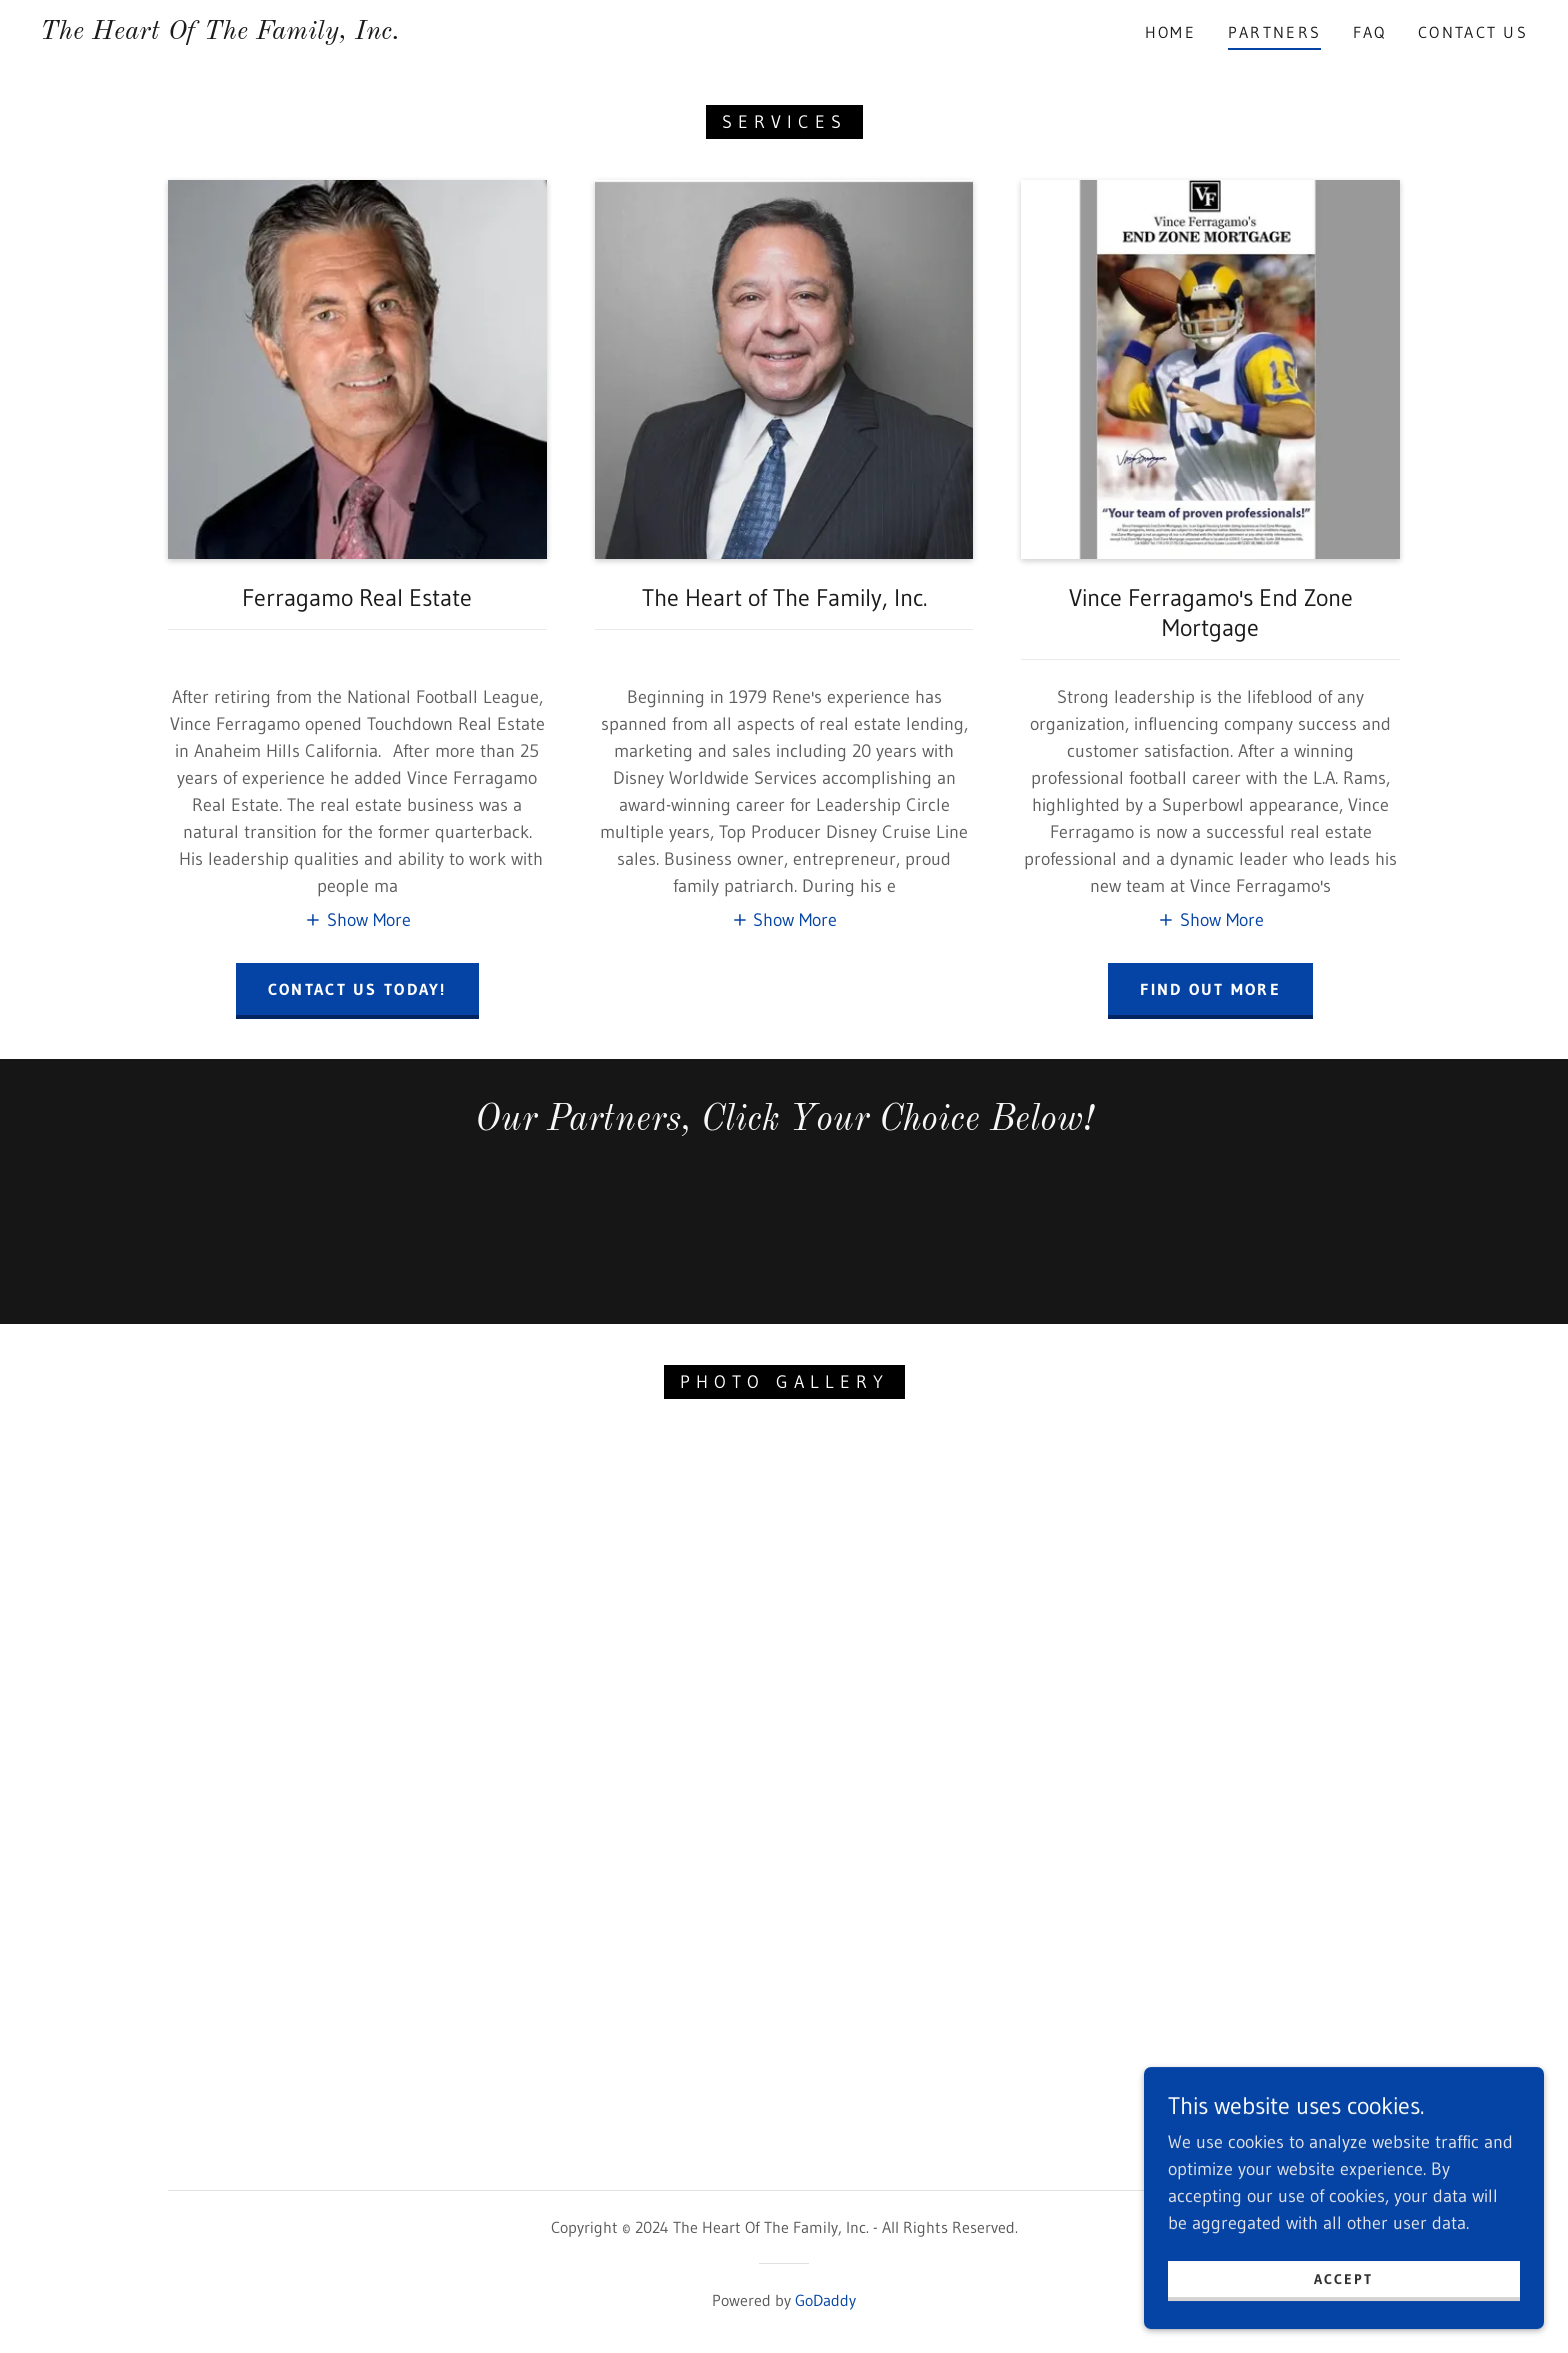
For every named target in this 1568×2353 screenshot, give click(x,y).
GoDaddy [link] (825, 2300)
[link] (220, 33)
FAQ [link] (1369, 32)
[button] (357, 919)
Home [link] (1170, 32)
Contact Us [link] (1473, 32)
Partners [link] (1274, 32)
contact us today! (357, 989)
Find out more (1210, 989)
